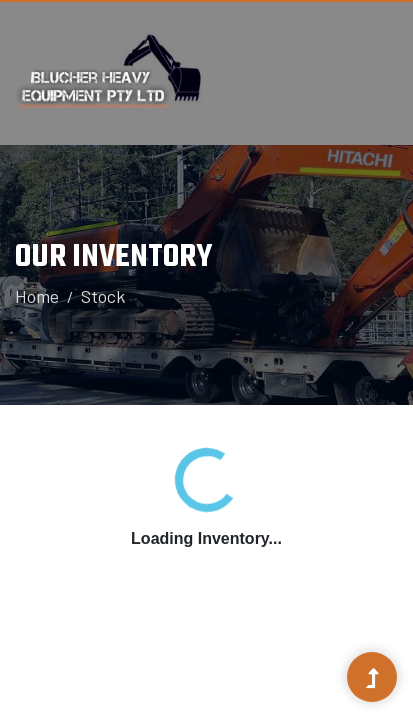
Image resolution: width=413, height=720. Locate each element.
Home (37, 296)
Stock (103, 296)
